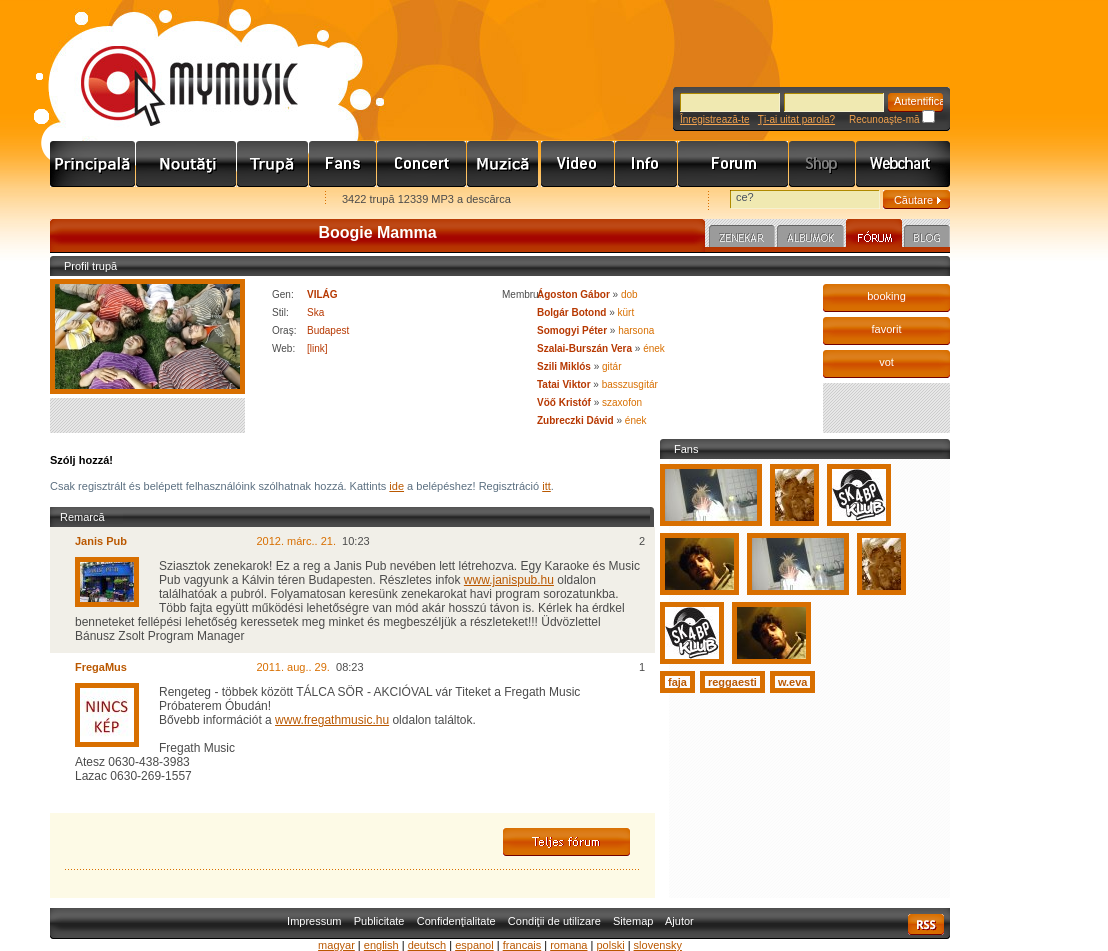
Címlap (93, 164)
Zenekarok (273, 164)
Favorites (91, 200)
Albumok (810, 239)
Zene (504, 164)
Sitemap (633, 921)
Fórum (733, 164)
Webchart (903, 164)
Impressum (314, 921)
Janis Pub (101, 541)
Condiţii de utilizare (554, 921)
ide (396, 486)
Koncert (422, 164)
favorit (887, 329)
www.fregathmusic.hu (332, 720)
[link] (317, 348)
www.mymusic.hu (172, 65)
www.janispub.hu (509, 580)
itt (546, 486)
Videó (578, 164)
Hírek (186, 164)
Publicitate (379, 921)
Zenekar (742, 239)
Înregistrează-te (714, 119)
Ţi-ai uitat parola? (796, 119)
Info (646, 164)
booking (886, 296)
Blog (927, 239)
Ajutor (679, 921)
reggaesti (732, 682)
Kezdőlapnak (176, 200)
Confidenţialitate (456, 921)
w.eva (793, 682)
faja (677, 682)
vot (886, 362)
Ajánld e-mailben (261, 200)
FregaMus (101, 667)
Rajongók (343, 164)
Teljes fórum (566, 842)
